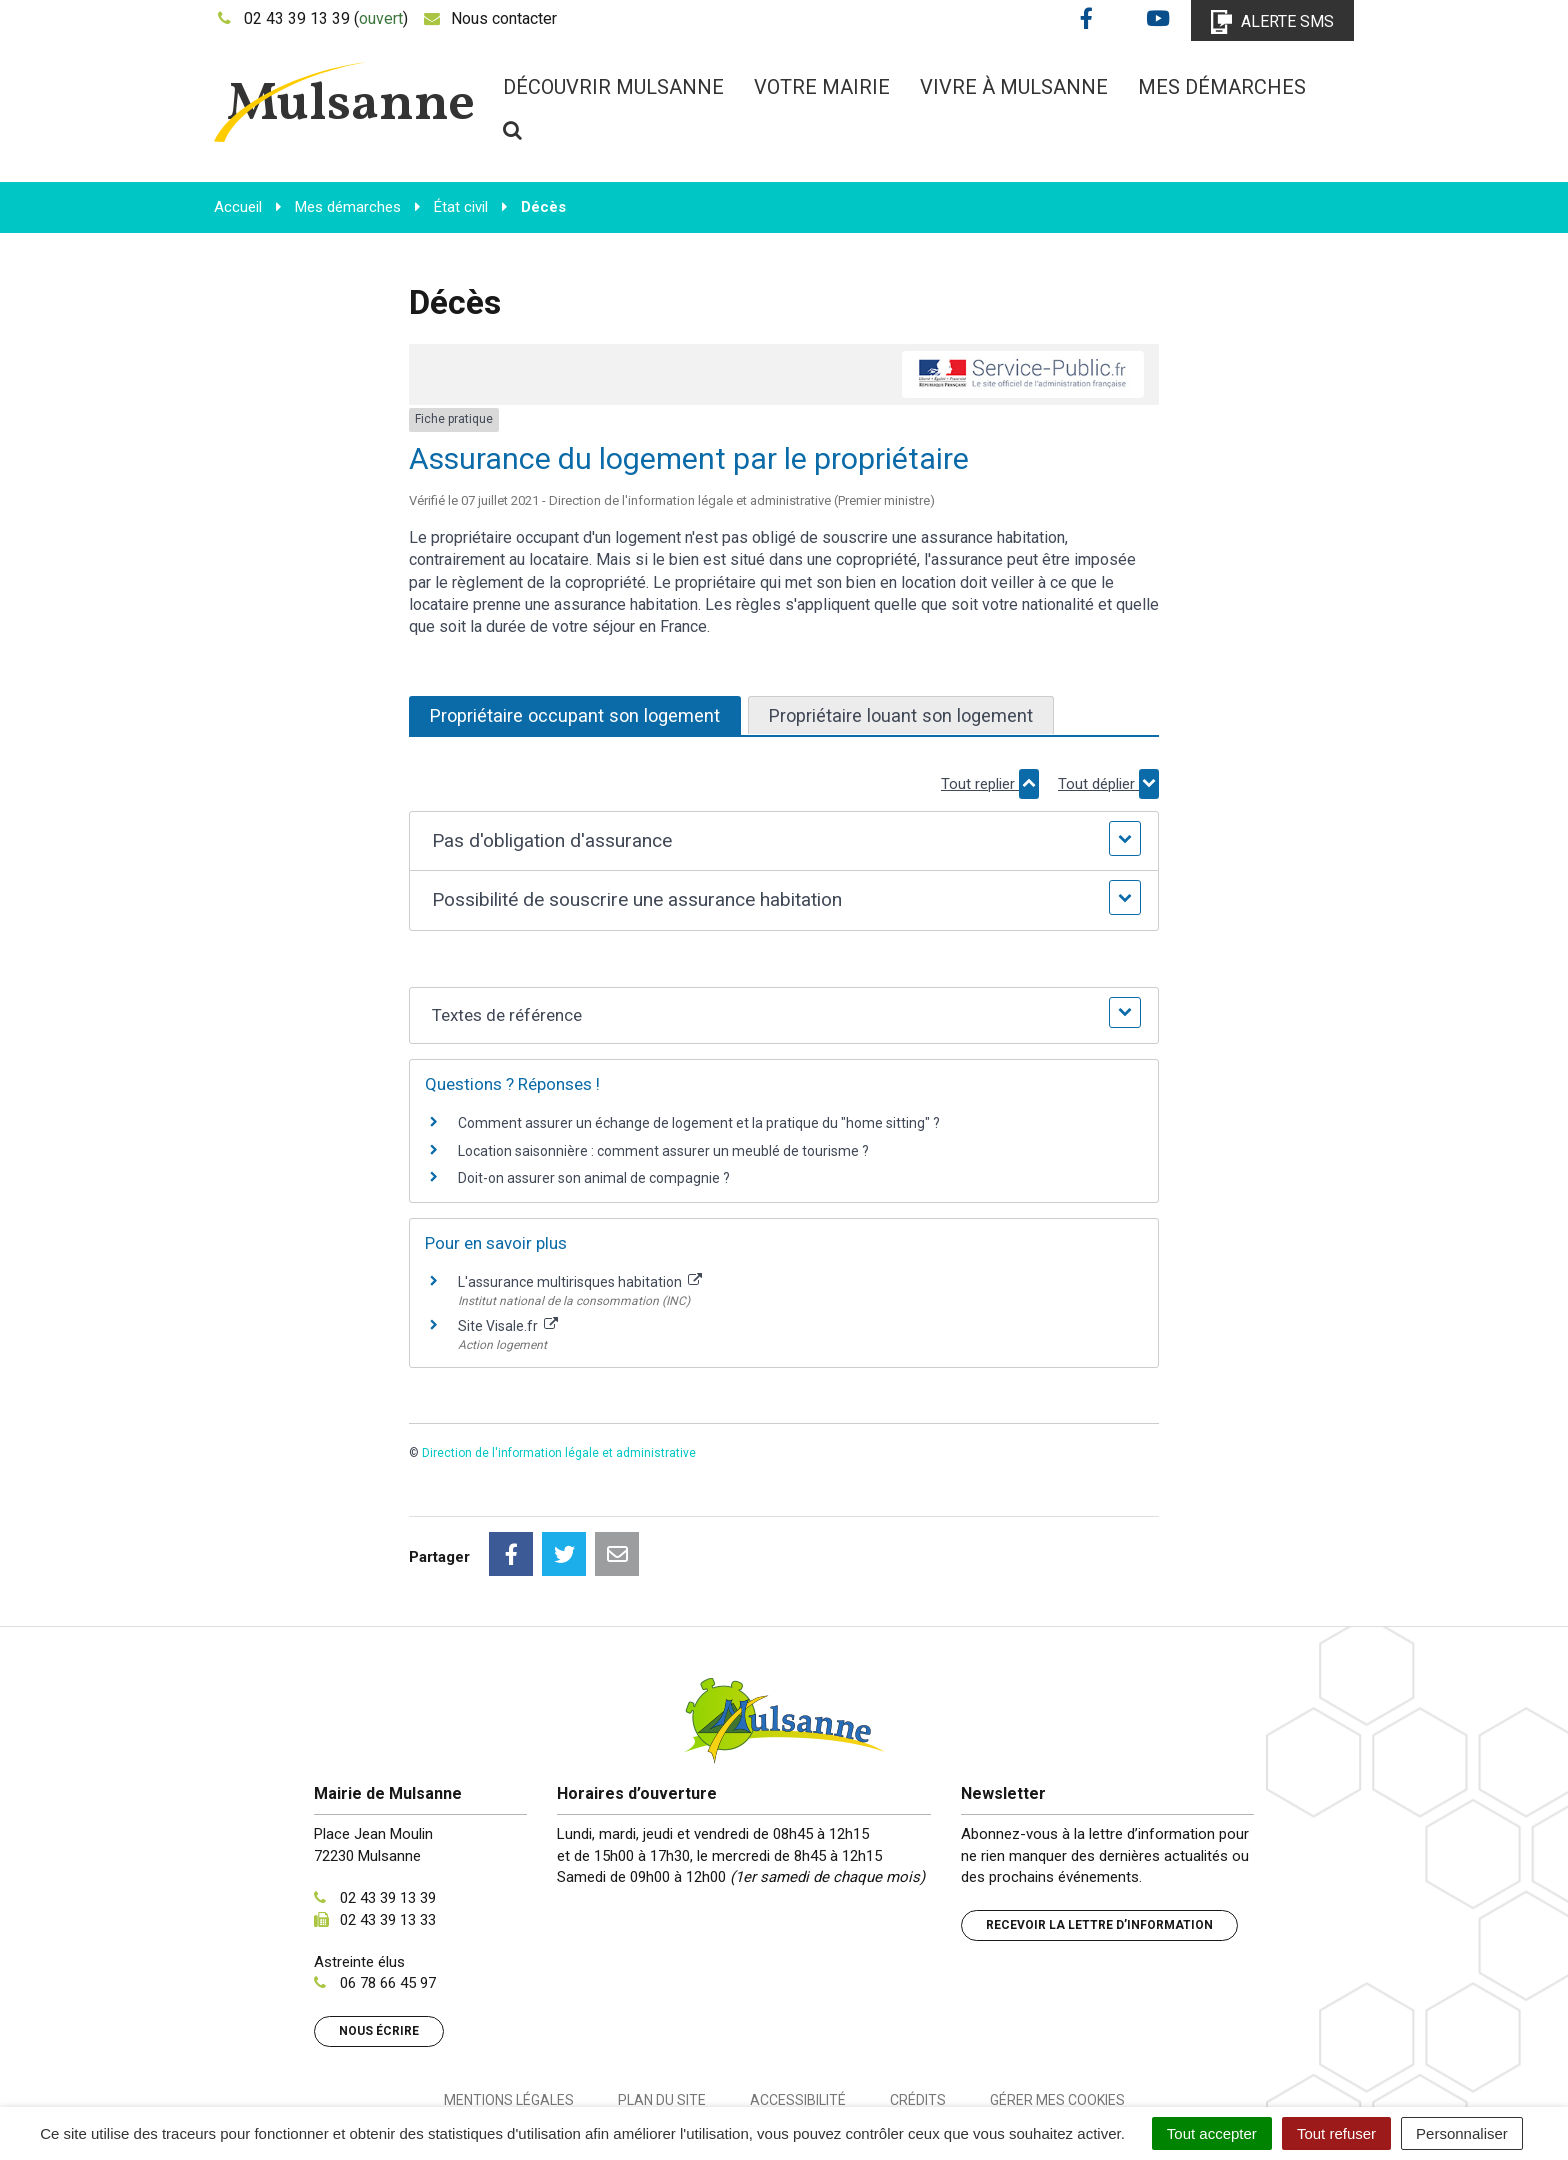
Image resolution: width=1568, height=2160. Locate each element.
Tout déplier (1108, 784)
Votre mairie (822, 87)
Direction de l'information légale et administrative (559, 1453)
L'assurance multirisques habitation (580, 1282)
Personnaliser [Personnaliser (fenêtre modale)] (1462, 2133)
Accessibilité (798, 2011)
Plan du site (662, 2011)
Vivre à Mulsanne (1014, 87)
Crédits (918, 2011)
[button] (783, 841)
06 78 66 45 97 (388, 1894)
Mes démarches (1222, 87)
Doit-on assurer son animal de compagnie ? (594, 1178)
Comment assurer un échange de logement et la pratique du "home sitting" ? (699, 1123)
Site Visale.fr (508, 1326)
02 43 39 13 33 (388, 1831)
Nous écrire (379, 1942)
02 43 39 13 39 (388, 1809)
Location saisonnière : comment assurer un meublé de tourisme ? (663, 1151)
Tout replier (990, 784)
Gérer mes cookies (1057, 2011)
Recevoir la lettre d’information (1099, 1836)
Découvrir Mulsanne (613, 87)
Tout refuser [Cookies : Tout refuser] (1336, 2133)
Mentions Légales (509, 2011)
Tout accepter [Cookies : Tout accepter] (1212, 2133)
